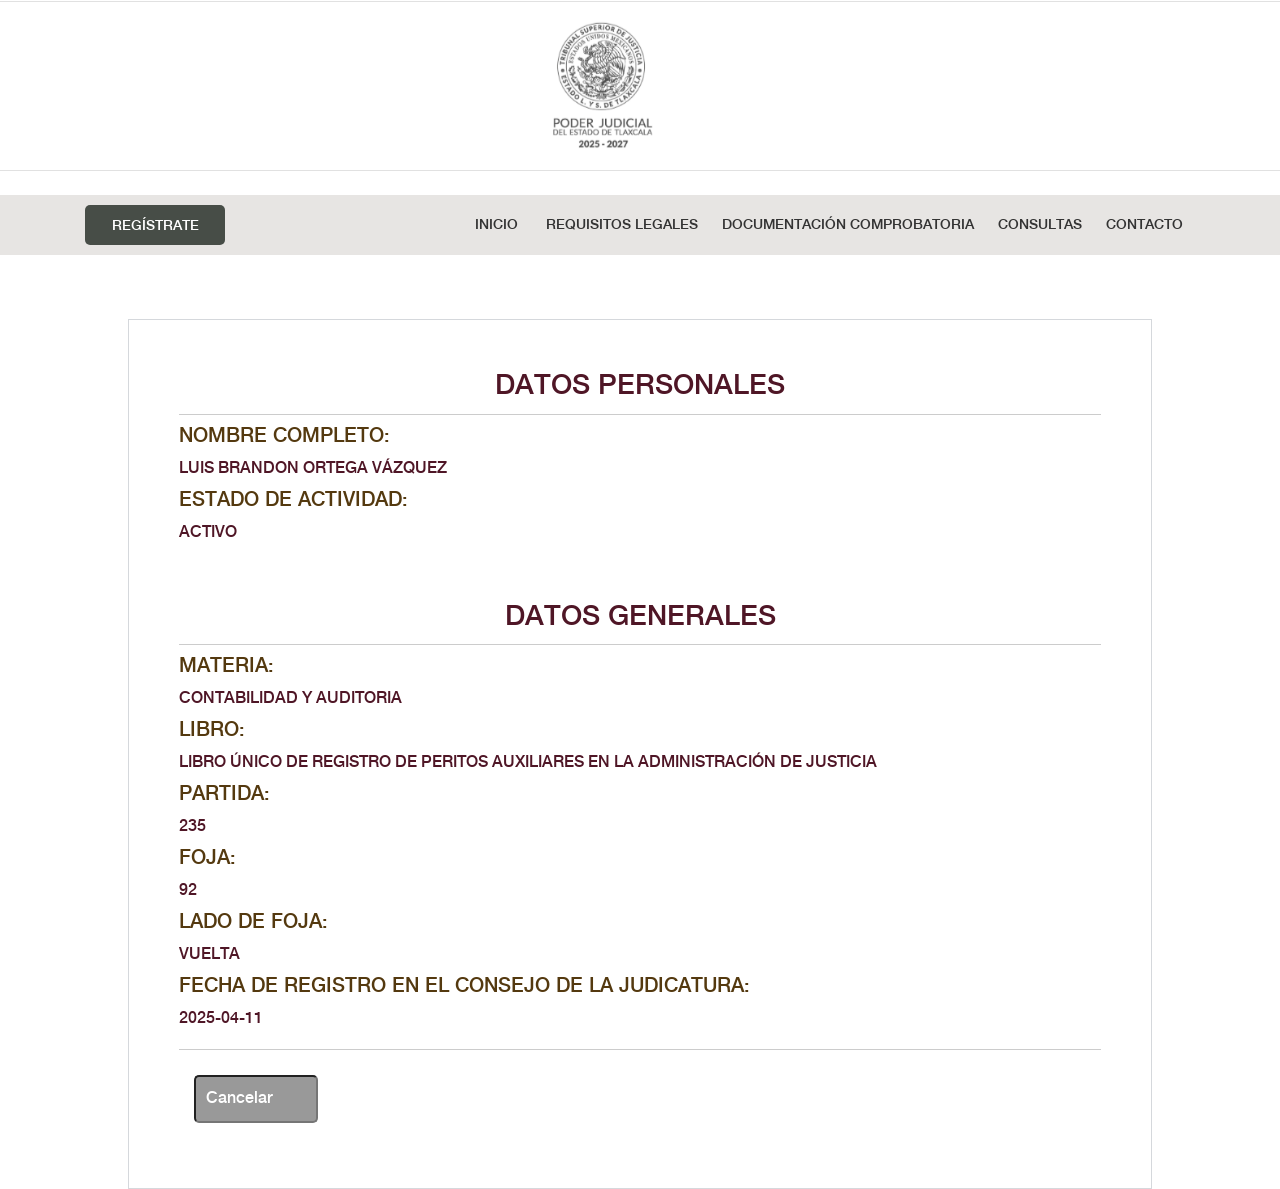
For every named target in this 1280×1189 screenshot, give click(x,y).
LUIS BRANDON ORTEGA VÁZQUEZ (313, 468)
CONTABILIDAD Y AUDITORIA (290, 698)
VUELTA (209, 954)
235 (192, 826)
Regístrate (155, 226)
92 (188, 890)
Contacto (1144, 225)
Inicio (496, 225)
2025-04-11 (221, 1018)
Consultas (1040, 225)
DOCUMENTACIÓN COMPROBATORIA (848, 225)
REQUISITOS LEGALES (622, 225)
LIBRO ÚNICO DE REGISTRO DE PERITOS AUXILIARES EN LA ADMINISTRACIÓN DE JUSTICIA (528, 762)
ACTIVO (208, 532)
